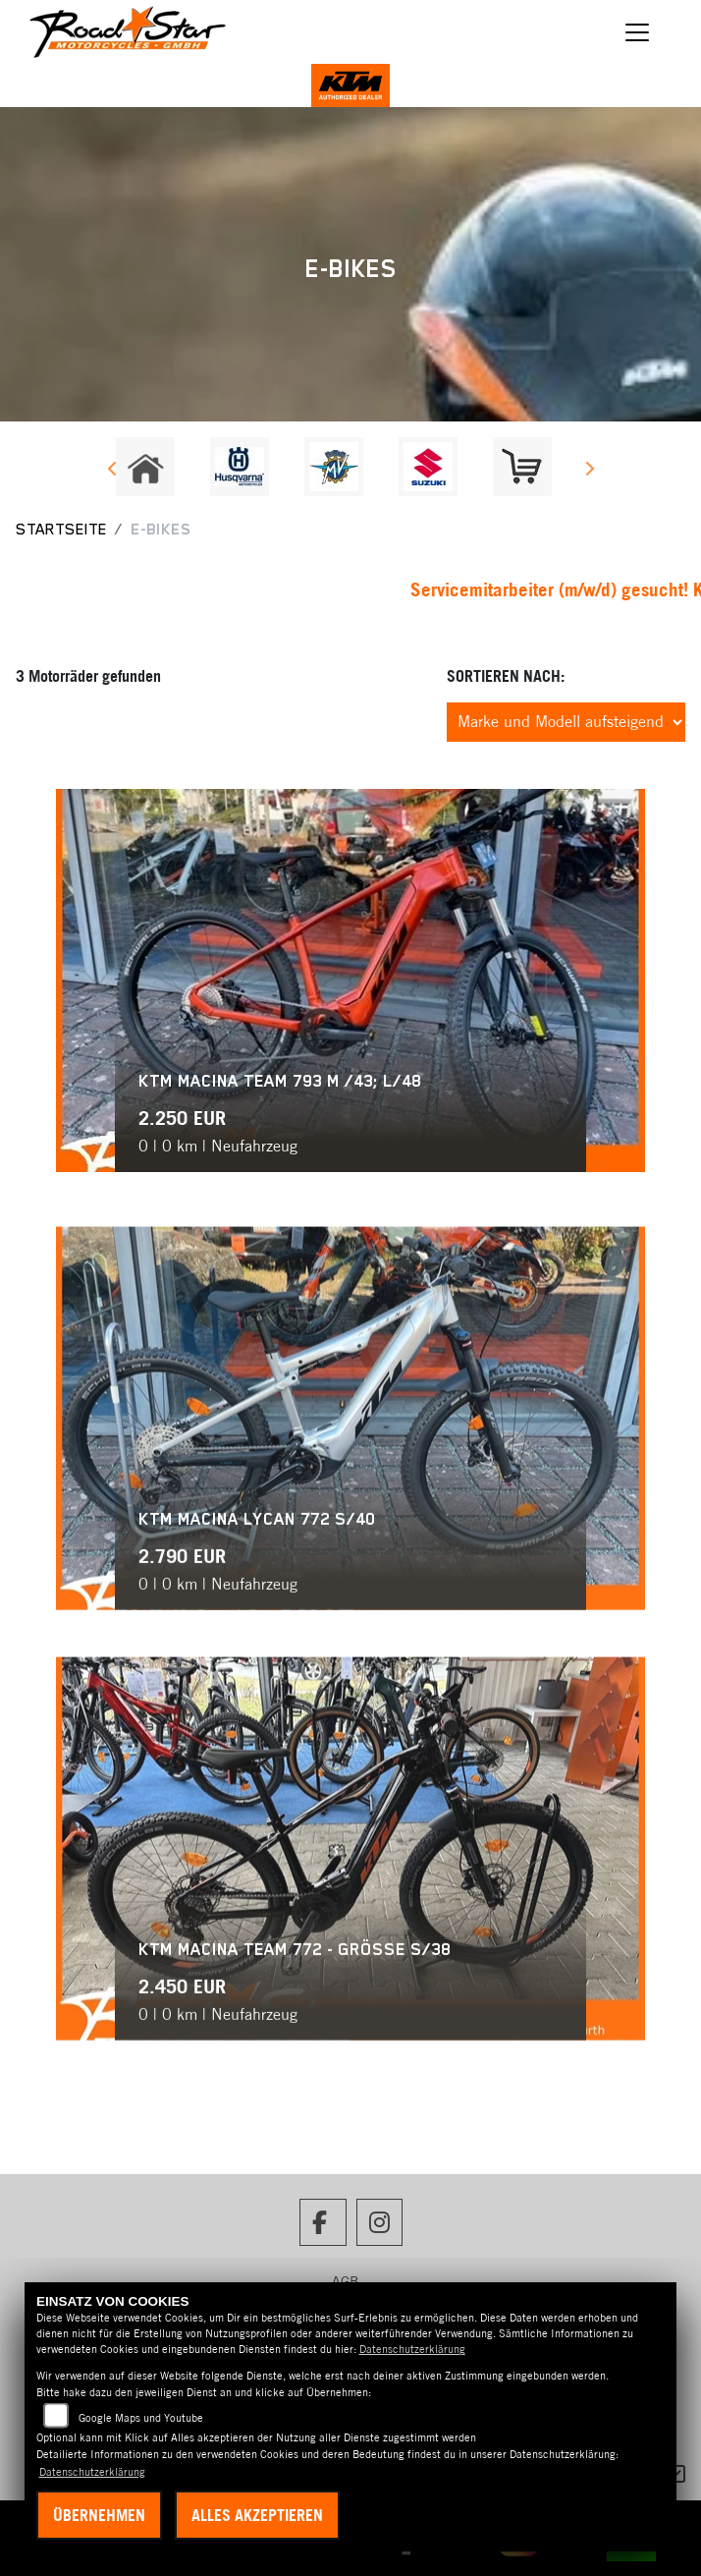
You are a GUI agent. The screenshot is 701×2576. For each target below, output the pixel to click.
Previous (112, 471)
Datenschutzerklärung (412, 2349)
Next (588, 471)
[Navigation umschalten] (637, 32)
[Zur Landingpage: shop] (522, 466)
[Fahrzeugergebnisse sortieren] (566, 722)
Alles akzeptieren (257, 2515)
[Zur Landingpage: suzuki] (428, 466)
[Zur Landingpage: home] (145, 466)
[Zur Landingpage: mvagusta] (333, 466)
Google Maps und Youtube (141, 2418)
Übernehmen (99, 2515)
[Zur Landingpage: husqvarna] (239, 466)
